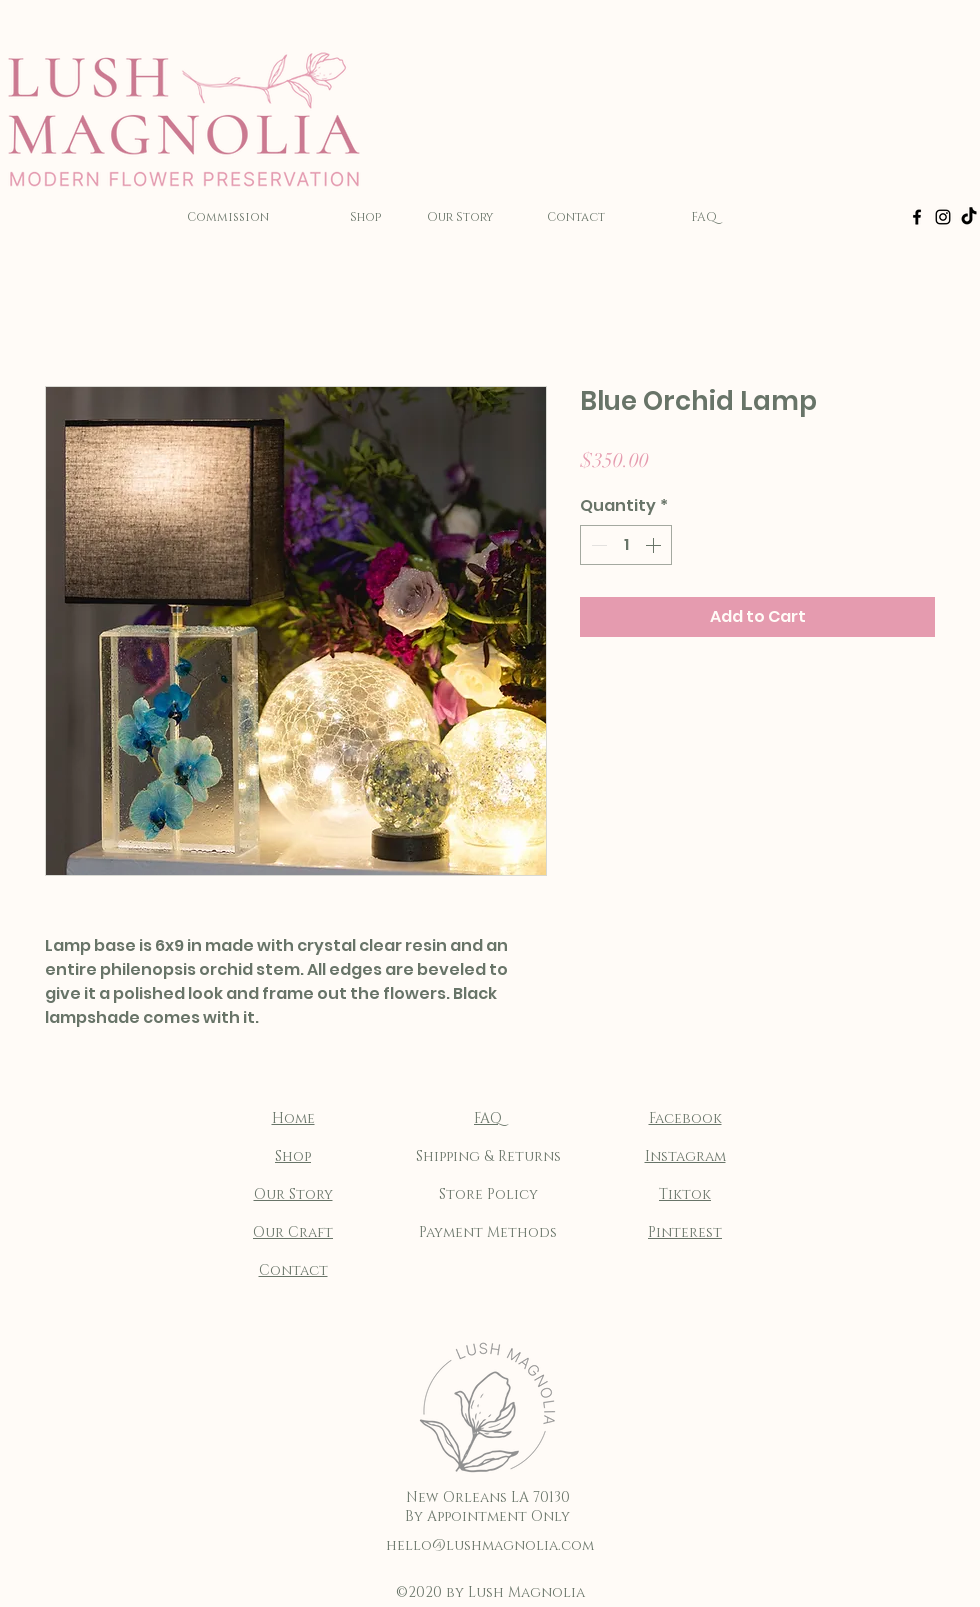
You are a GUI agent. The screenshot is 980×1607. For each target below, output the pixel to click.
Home (293, 1118)
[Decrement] (597, 545)
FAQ (488, 1118)
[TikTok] (969, 217)
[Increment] (655, 545)
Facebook (685, 1118)
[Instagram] (943, 217)
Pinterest (685, 1232)
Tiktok (685, 1194)
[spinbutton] (626, 545)
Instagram (685, 1156)
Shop (293, 1156)
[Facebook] (917, 217)
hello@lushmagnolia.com (490, 1545)
